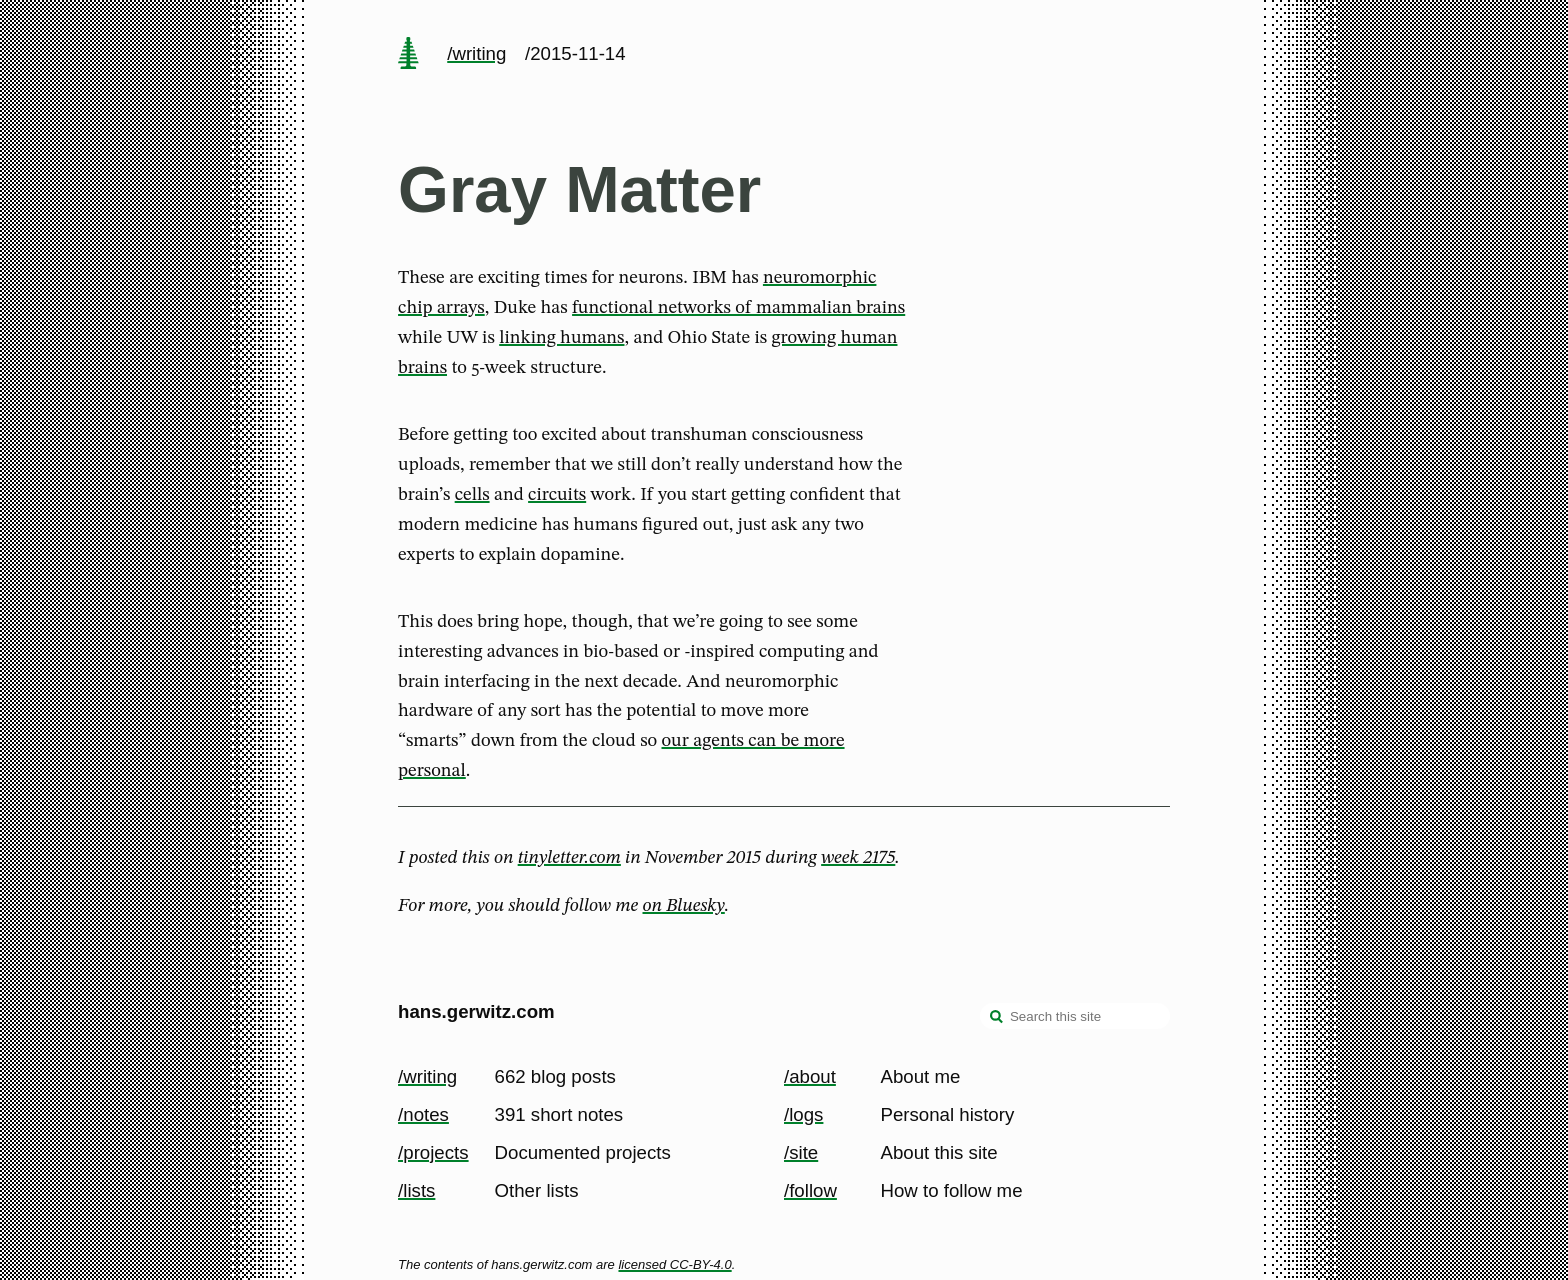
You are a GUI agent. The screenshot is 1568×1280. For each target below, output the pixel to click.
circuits (557, 495)
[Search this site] (1075, 1016)
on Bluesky (684, 906)
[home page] (408, 55)
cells (472, 495)
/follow (810, 1190)
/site (801, 1152)
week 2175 (858, 858)
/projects (433, 1152)
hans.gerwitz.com (476, 1011)
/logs (803, 1114)
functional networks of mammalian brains (738, 308)
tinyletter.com (569, 858)
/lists (416, 1190)
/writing (476, 53)
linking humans (561, 338)
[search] (997, 1018)
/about (810, 1076)
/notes (423, 1114)
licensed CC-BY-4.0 (674, 1264)
